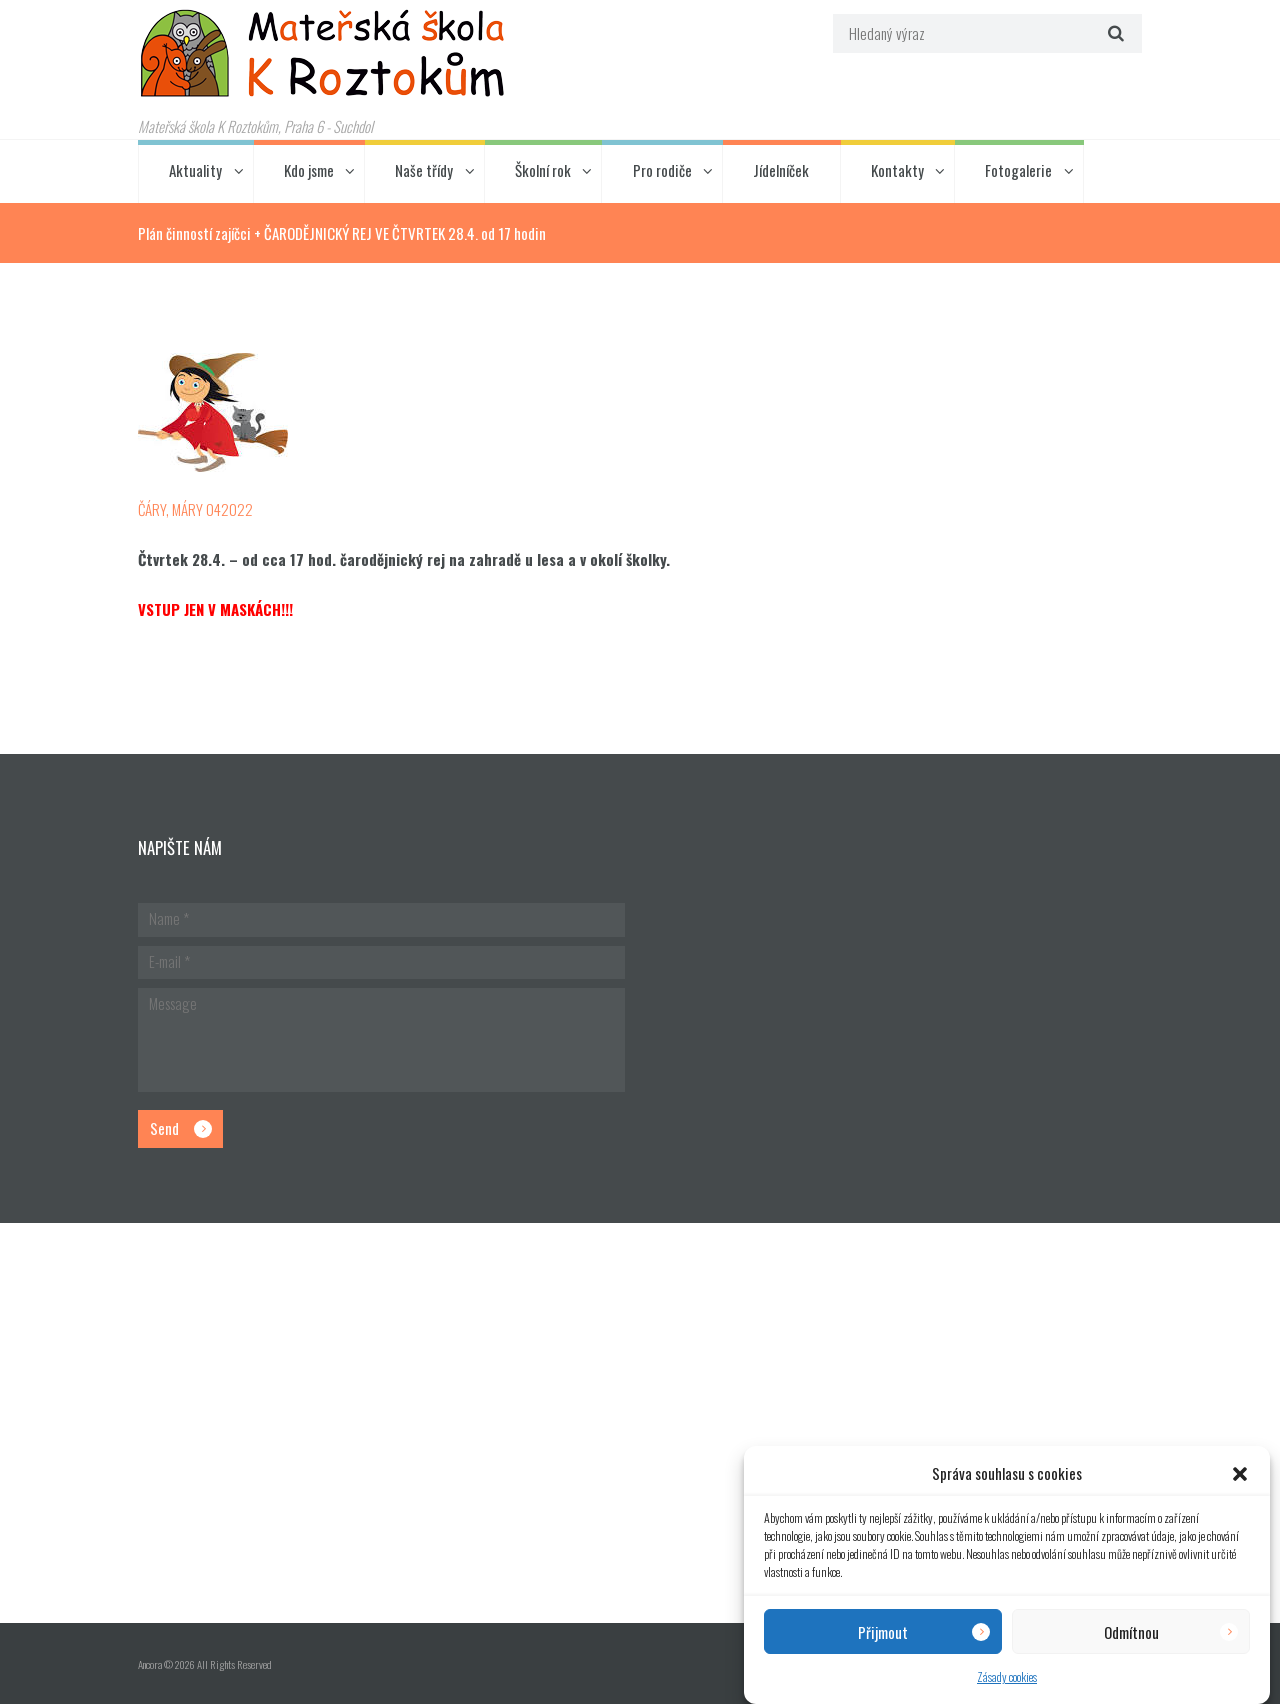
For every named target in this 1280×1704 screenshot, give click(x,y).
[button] (1240, 1474)
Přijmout (883, 1632)
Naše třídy (424, 170)
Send (164, 1128)
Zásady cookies (1007, 1676)
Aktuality (195, 170)
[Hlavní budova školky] (640, 1423)
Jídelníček (781, 170)
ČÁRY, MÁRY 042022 (195, 509)
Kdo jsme (309, 170)
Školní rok (543, 170)
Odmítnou (1131, 1632)
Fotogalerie (1018, 170)
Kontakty (897, 170)
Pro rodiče (662, 170)
